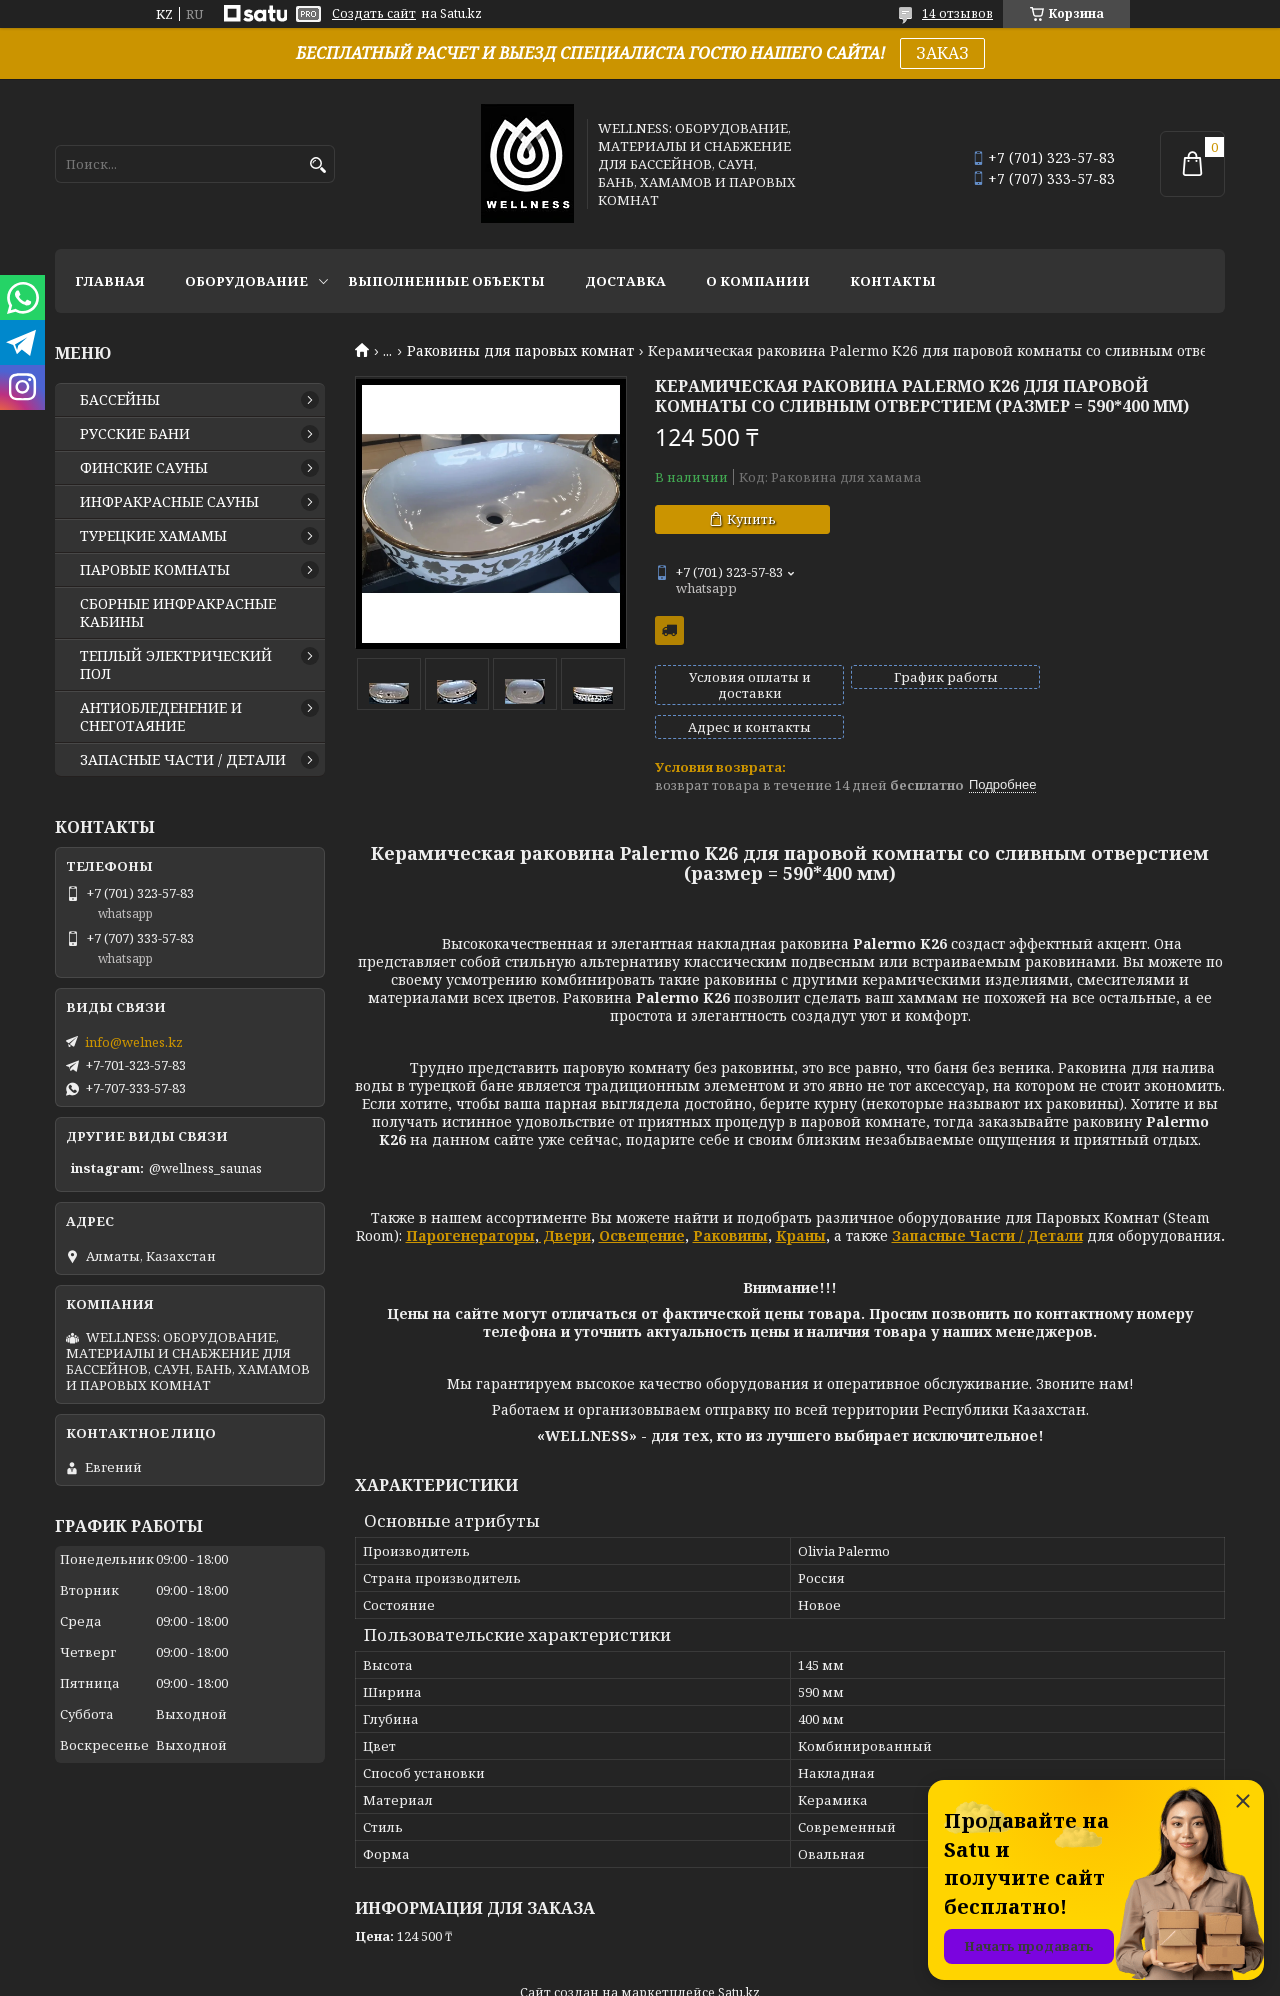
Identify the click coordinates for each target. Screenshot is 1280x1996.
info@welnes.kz (134, 1042)
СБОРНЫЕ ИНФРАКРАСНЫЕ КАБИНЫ (178, 613)
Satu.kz (739, 1958)
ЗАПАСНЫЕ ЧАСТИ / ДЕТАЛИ (183, 760)
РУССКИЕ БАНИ (135, 434)
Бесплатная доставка (669, 630)
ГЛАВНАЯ (110, 281)
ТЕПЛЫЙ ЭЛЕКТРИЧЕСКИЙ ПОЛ (176, 665)
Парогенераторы (470, 1201)
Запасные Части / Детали (987, 1201)
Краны (801, 1201)
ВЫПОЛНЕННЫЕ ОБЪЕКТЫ (446, 281)
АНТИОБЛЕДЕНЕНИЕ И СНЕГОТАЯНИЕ (161, 717)
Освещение (642, 1201)
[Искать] (317, 165)
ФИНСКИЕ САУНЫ (144, 468)
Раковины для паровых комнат (520, 351)
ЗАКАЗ (942, 53)
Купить (751, 519)
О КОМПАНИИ (758, 281)
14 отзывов (957, 13)
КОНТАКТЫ (893, 281)
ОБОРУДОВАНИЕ (246, 281)
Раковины (730, 1201)
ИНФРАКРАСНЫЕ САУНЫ (169, 502)
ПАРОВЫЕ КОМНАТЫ (155, 570)
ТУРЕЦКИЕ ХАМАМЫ (153, 536)
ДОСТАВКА (625, 281)
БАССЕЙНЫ (120, 400)
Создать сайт (374, 14)
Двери (565, 1201)
